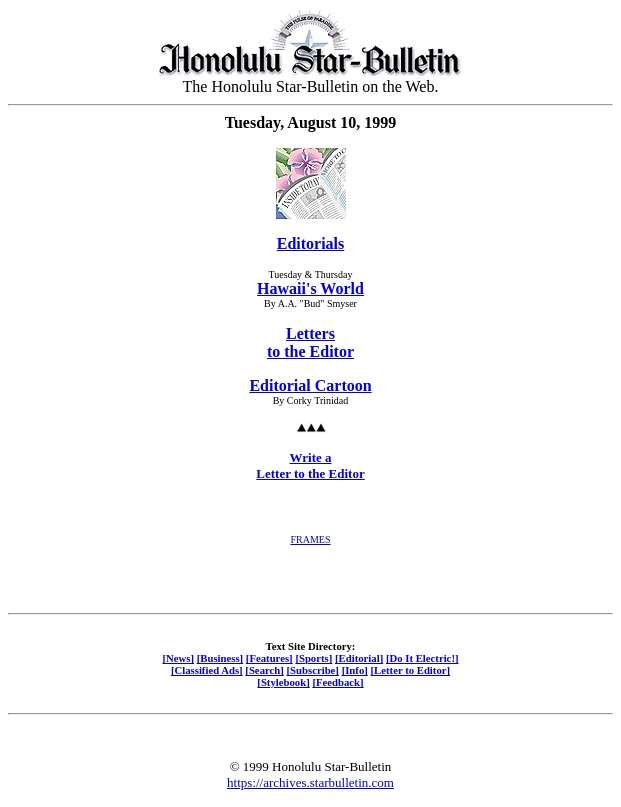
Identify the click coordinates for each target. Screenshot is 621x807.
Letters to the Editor (310, 342)
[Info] (355, 670)
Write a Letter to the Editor (310, 465)
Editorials (311, 243)
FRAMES (310, 539)
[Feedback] (337, 682)
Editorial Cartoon (310, 385)
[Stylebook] (283, 682)
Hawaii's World (310, 288)
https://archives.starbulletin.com (310, 782)
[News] (178, 658)
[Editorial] (359, 658)
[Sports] (313, 658)
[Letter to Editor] (411, 670)
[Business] (220, 658)
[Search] (264, 670)
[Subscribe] (313, 670)
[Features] (269, 658)
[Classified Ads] (207, 670)
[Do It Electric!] (422, 658)
